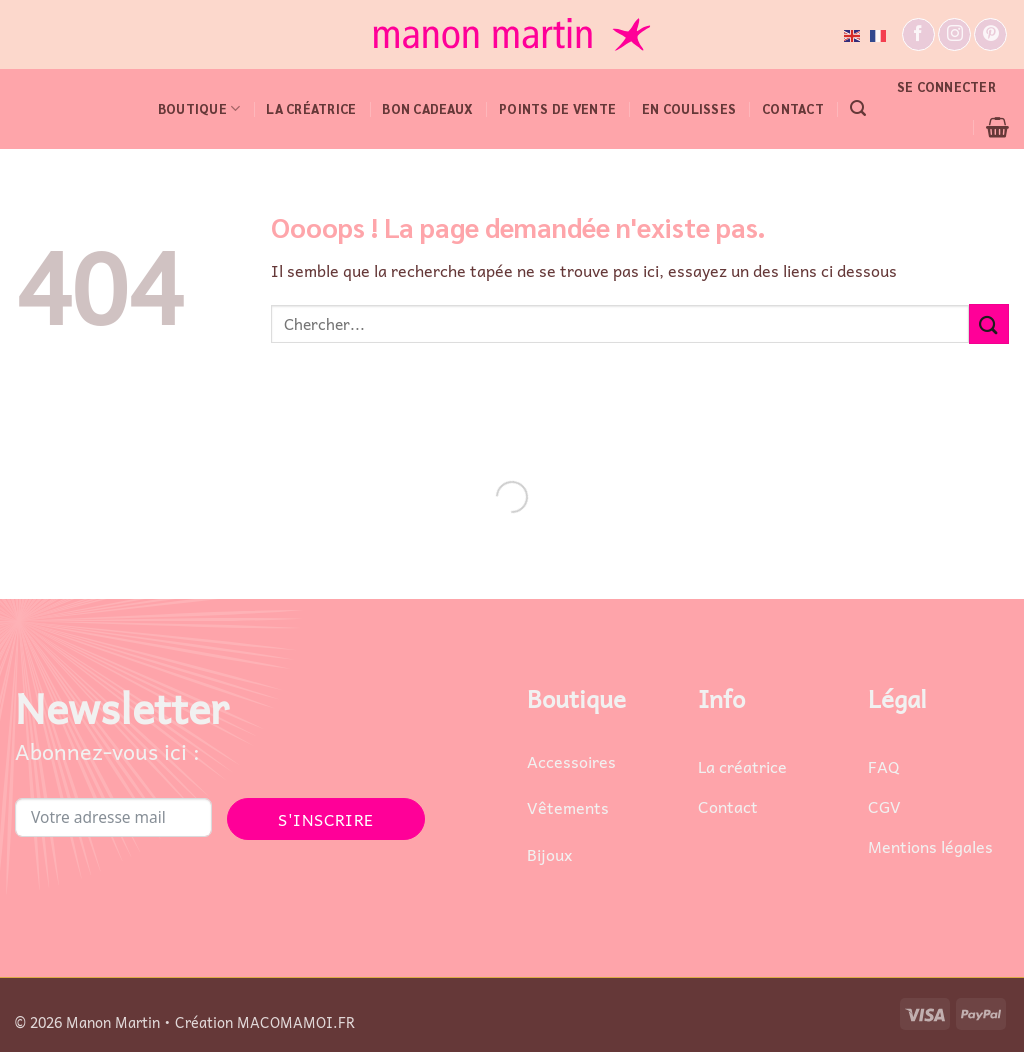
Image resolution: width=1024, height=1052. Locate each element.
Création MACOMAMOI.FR (265, 1022)
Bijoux (549, 854)
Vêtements (568, 807)
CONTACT (793, 108)
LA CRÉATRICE (311, 108)
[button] (858, 108)
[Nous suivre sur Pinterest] (990, 34)
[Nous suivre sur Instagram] (954, 34)
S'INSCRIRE (326, 819)
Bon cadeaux (427, 108)
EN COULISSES (689, 108)
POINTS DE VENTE (557, 108)
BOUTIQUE (199, 108)
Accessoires (571, 761)
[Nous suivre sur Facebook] (918, 34)
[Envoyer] (989, 323)
